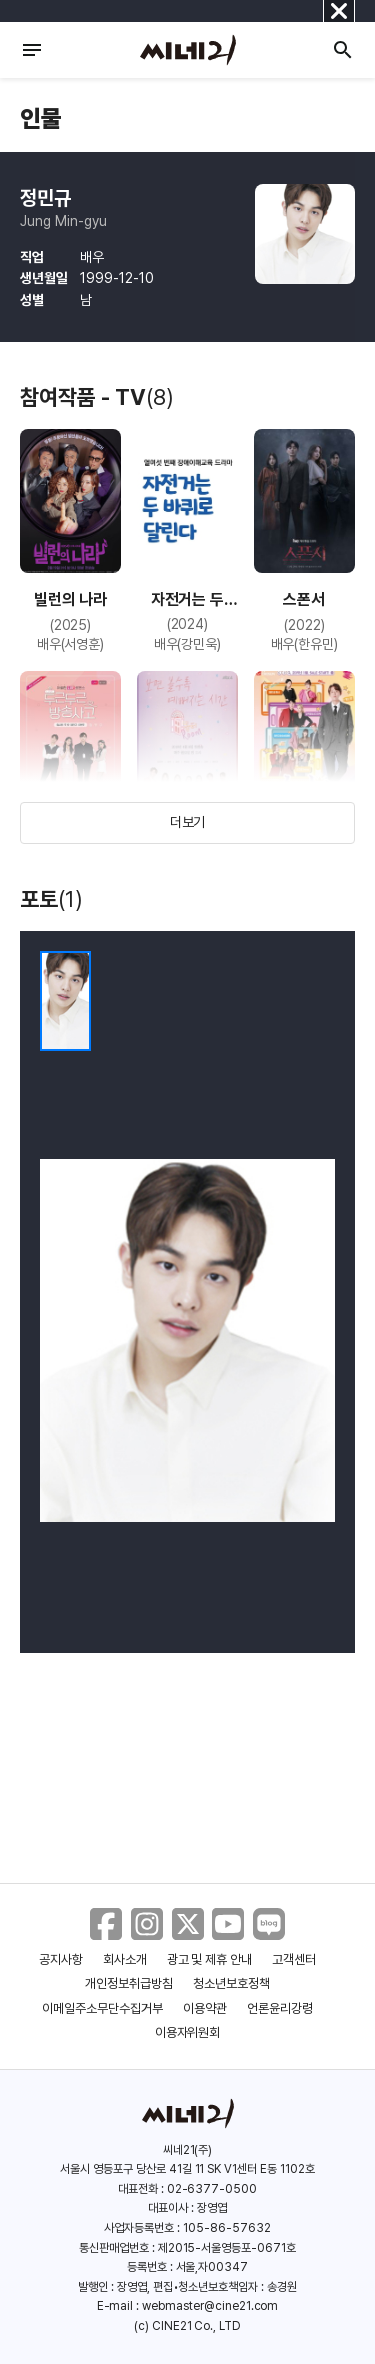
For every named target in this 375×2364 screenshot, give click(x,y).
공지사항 (61, 1959)
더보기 (188, 822)
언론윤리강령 (280, 2008)
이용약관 (205, 2008)
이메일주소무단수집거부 (102, 2008)
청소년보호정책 (231, 1983)
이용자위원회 (188, 2032)
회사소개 (125, 1959)
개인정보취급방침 (129, 1983)
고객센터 (294, 1959)
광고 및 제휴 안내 (210, 1959)
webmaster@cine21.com (210, 2306)
